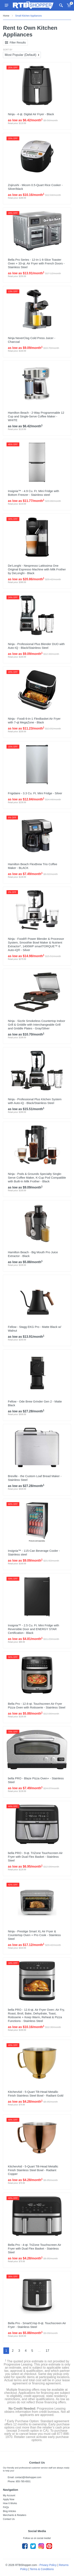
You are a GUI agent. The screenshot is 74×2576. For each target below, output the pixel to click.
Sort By (7, 49)
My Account (9, 2495)
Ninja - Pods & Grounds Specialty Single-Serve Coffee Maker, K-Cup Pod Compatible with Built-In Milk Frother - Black (37, 1177)
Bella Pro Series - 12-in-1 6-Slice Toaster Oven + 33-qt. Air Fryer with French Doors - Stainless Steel (36, 263)
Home (6, 15)
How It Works (10, 2503)
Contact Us (9, 2519)
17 (47, 2350)
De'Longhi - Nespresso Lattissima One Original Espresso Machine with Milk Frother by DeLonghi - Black (37, 569)
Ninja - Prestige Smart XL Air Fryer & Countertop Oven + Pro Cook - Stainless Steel (34, 1935)
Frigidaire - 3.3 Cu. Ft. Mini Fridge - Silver (35, 793)
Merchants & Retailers (14, 2515)
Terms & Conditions (42, 2569)
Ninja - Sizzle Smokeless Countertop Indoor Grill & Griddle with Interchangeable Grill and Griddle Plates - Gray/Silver (36, 1024)
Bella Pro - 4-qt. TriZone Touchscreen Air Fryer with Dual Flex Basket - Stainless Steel (34, 2248)
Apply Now (8, 2499)
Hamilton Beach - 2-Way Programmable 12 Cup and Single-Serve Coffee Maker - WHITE (36, 416)
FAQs (6, 2507)
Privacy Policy (48, 2565)
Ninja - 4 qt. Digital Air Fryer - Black (31, 114)
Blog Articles (9, 2511)
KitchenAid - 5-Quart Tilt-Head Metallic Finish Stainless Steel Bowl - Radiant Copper (33, 2170)
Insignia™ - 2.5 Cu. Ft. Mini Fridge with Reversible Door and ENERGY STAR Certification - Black (33, 1629)
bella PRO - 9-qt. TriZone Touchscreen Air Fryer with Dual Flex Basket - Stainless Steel (35, 1856)
